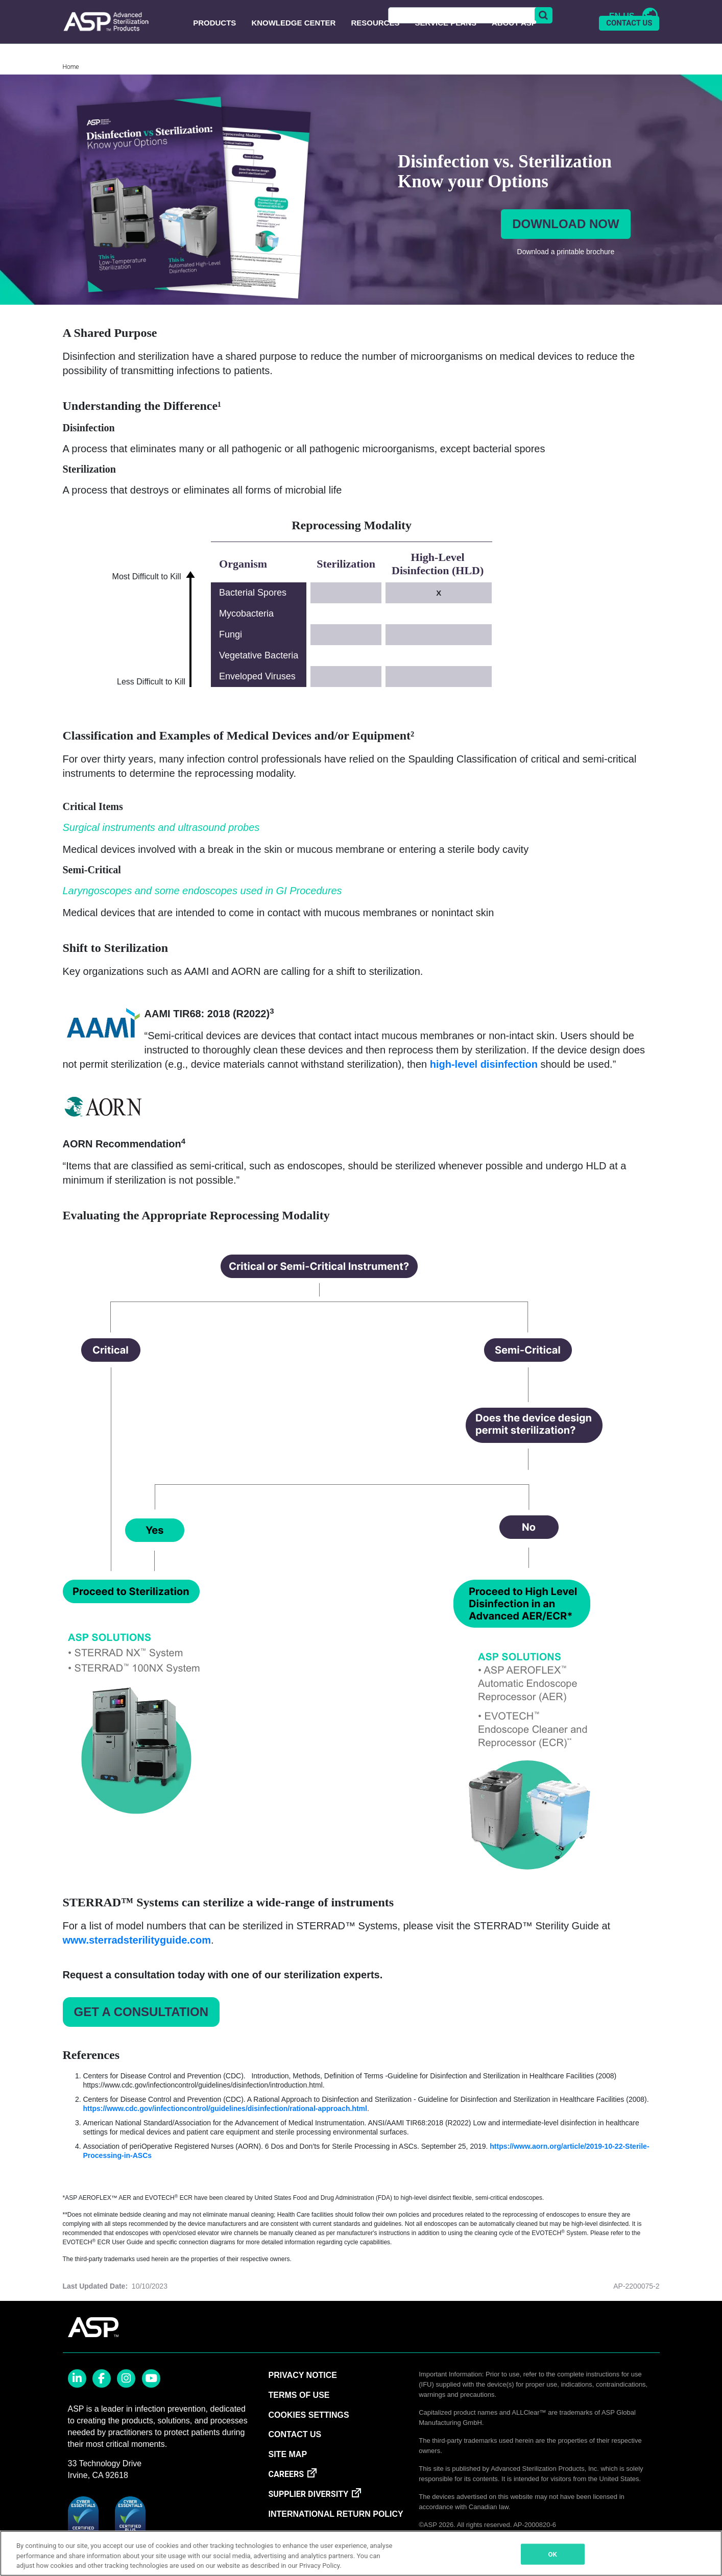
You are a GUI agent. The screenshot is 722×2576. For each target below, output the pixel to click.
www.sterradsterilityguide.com (137, 1965)
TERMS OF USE (298, 2420)
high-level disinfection (484, 1089)
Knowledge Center (293, 47)
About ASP (514, 47)
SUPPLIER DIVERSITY (308, 2519)
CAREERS (286, 2499)
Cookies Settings (308, 2440)
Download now (565, 249)
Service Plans (445, 47)
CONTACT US (629, 48)
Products (214, 47)
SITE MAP (287, 2479)
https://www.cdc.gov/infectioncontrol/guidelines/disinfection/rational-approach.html (225, 2133)
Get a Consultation (141, 2037)
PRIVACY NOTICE (302, 2400)
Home (71, 91)
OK (552, 2554)
